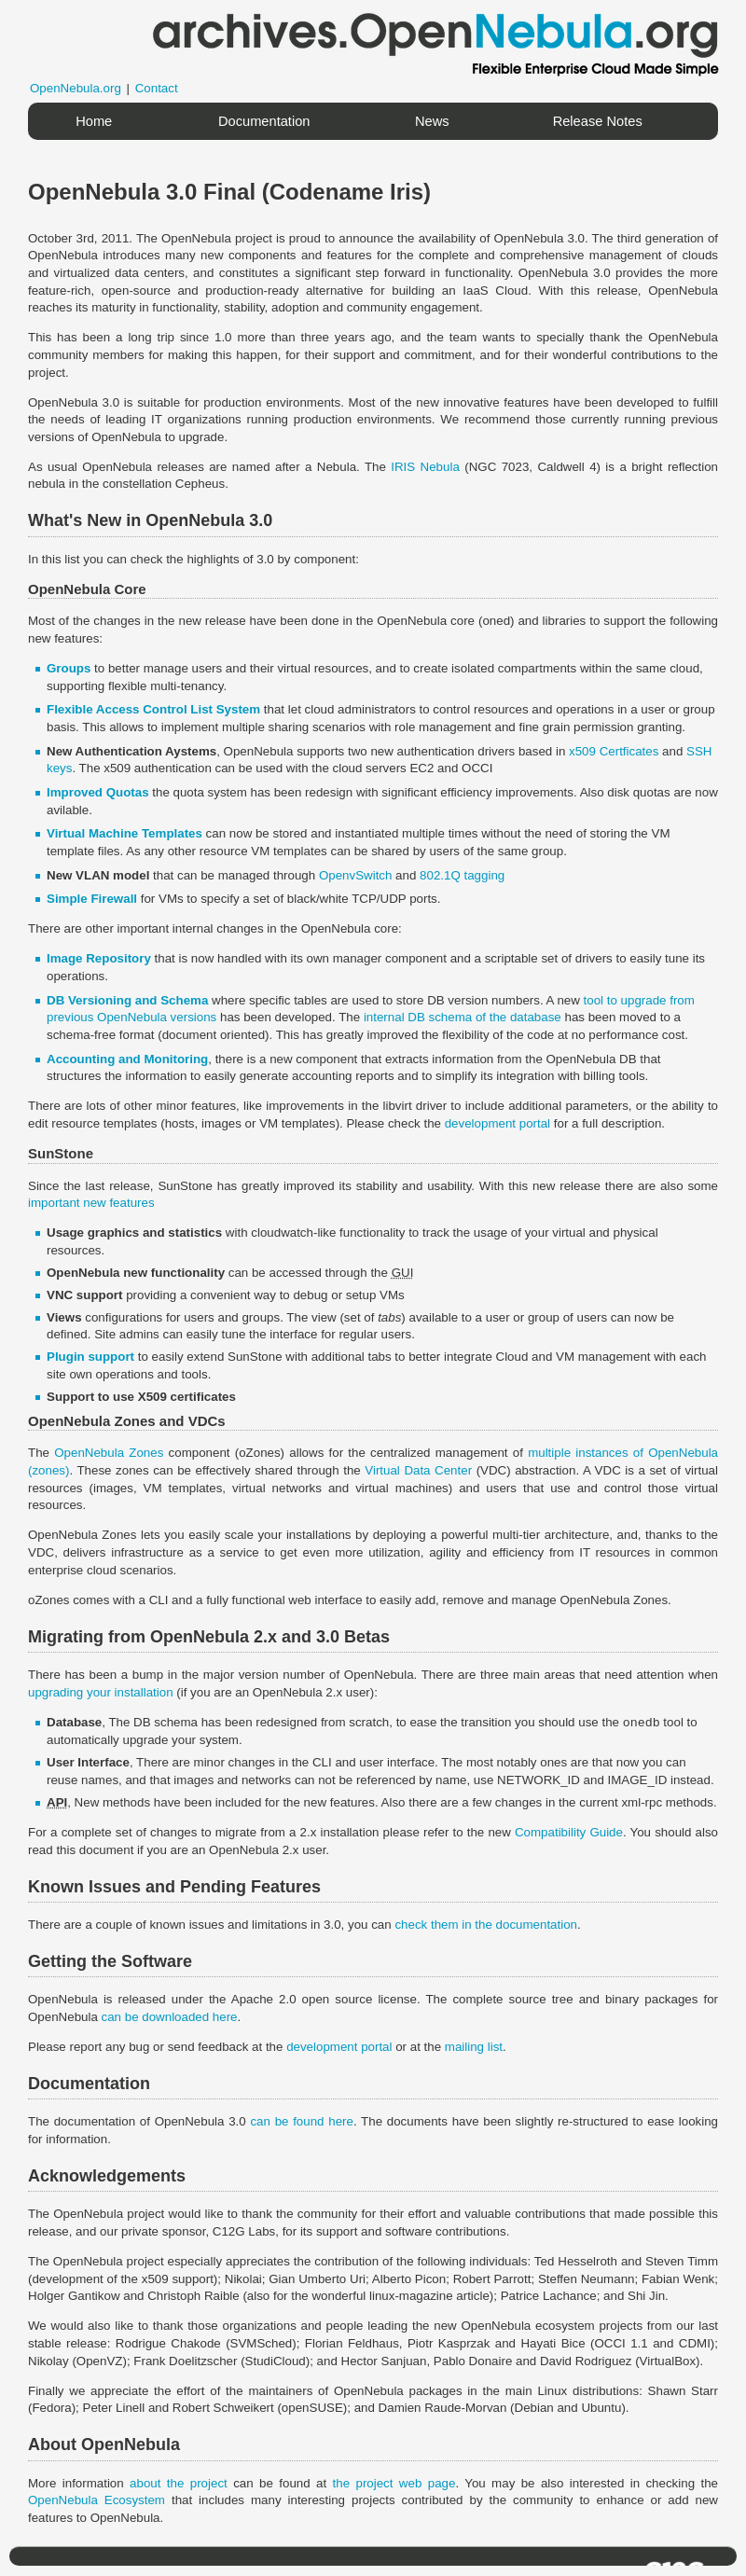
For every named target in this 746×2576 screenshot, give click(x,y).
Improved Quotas (98, 792)
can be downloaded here (170, 2017)
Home (94, 121)
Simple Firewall (92, 899)
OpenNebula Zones (108, 1453)
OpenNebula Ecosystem (96, 2500)
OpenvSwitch (356, 875)
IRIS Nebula (425, 467)
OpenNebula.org (75, 88)
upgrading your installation (100, 1692)
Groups (68, 668)
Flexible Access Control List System (153, 709)
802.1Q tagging (462, 875)
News (432, 121)
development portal (497, 1123)
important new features (91, 1203)
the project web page (394, 2483)
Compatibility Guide (569, 1832)
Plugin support (90, 1357)
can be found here (301, 2121)
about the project (179, 2483)
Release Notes (597, 121)
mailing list (474, 2047)
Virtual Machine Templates (124, 833)
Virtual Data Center (418, 1470)
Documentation (264, 121)
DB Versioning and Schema (127, 1000)
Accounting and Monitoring (127, 1059)
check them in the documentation (485, 1925)
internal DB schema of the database (462, 1017)
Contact (156, 88)
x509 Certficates (613, 751)
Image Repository (99, 958)
